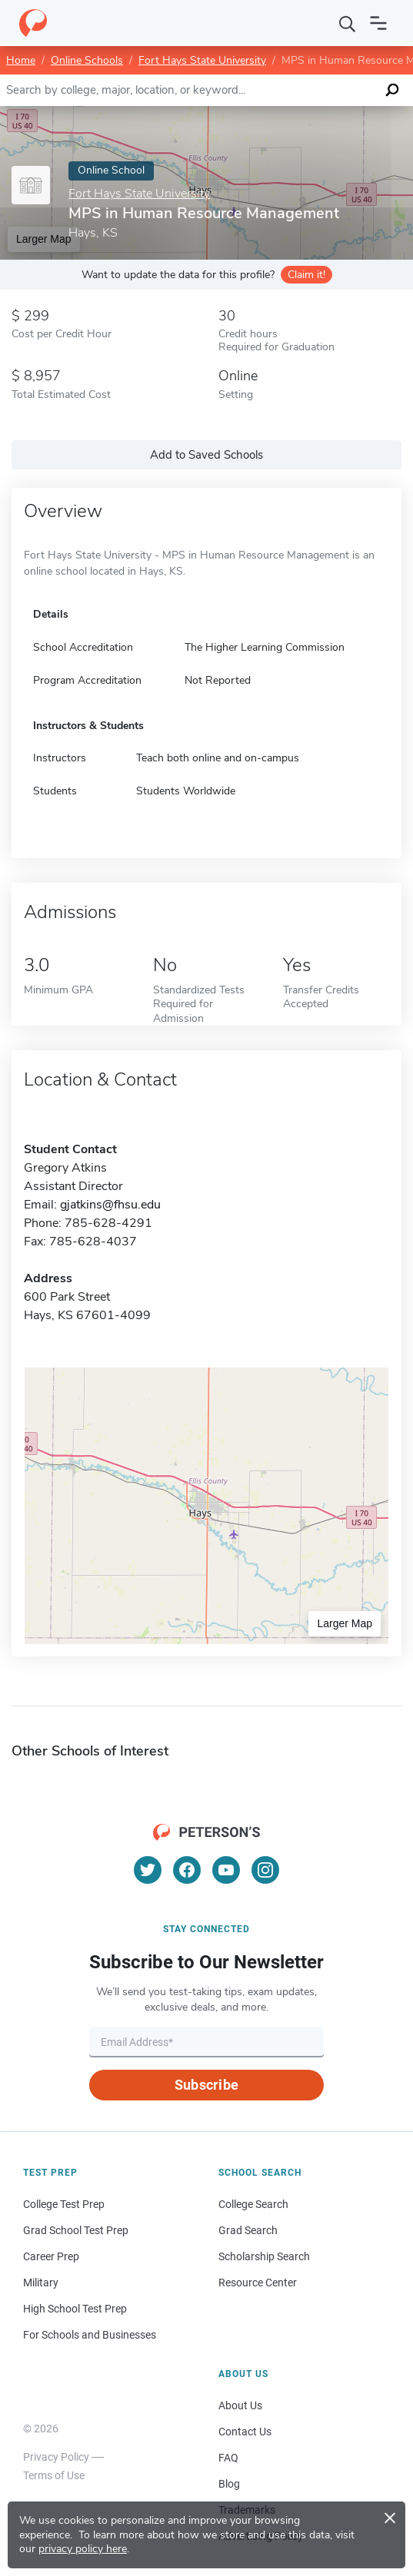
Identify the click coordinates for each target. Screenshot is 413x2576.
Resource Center (257, 2282)
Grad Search (248, 2230)
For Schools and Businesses (89, 2335)
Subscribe (206, 2085)
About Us (240, 2405)
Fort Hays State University (202, 60)
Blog (229, 2484)
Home (20, 60)
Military (40, 2282)
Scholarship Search (264, 2256)
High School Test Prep (75, 2308)
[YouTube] (226, 1870)
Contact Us (244, 2431)
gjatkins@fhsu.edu (110, 1204)
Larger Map (344, 1623)
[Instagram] (265, 1870)
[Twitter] (148, 1870)
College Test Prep (64, 2204)
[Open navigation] (378, 23)
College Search (253, 2204)
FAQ (228, 2458)
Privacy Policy (56, 2457)
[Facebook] (187, 1870)
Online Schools (87, 60)
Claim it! (306, 274)
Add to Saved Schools (206, 454)
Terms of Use (54, 2475)
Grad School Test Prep (75, 2230)
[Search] (347, 23)
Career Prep (51, 2256)
